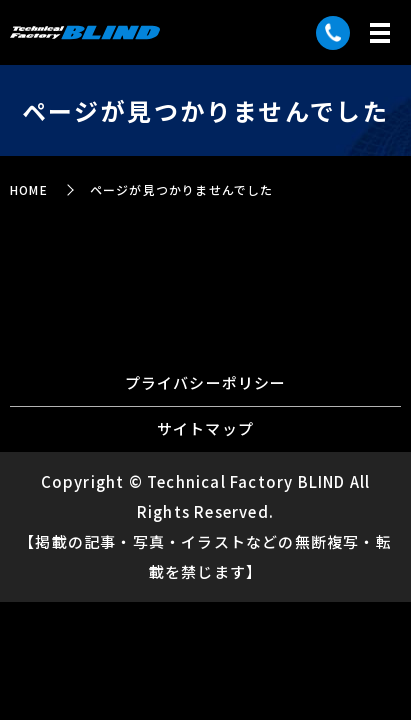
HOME (29, 189)
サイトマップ (205, 428)
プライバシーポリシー (206, 382)
